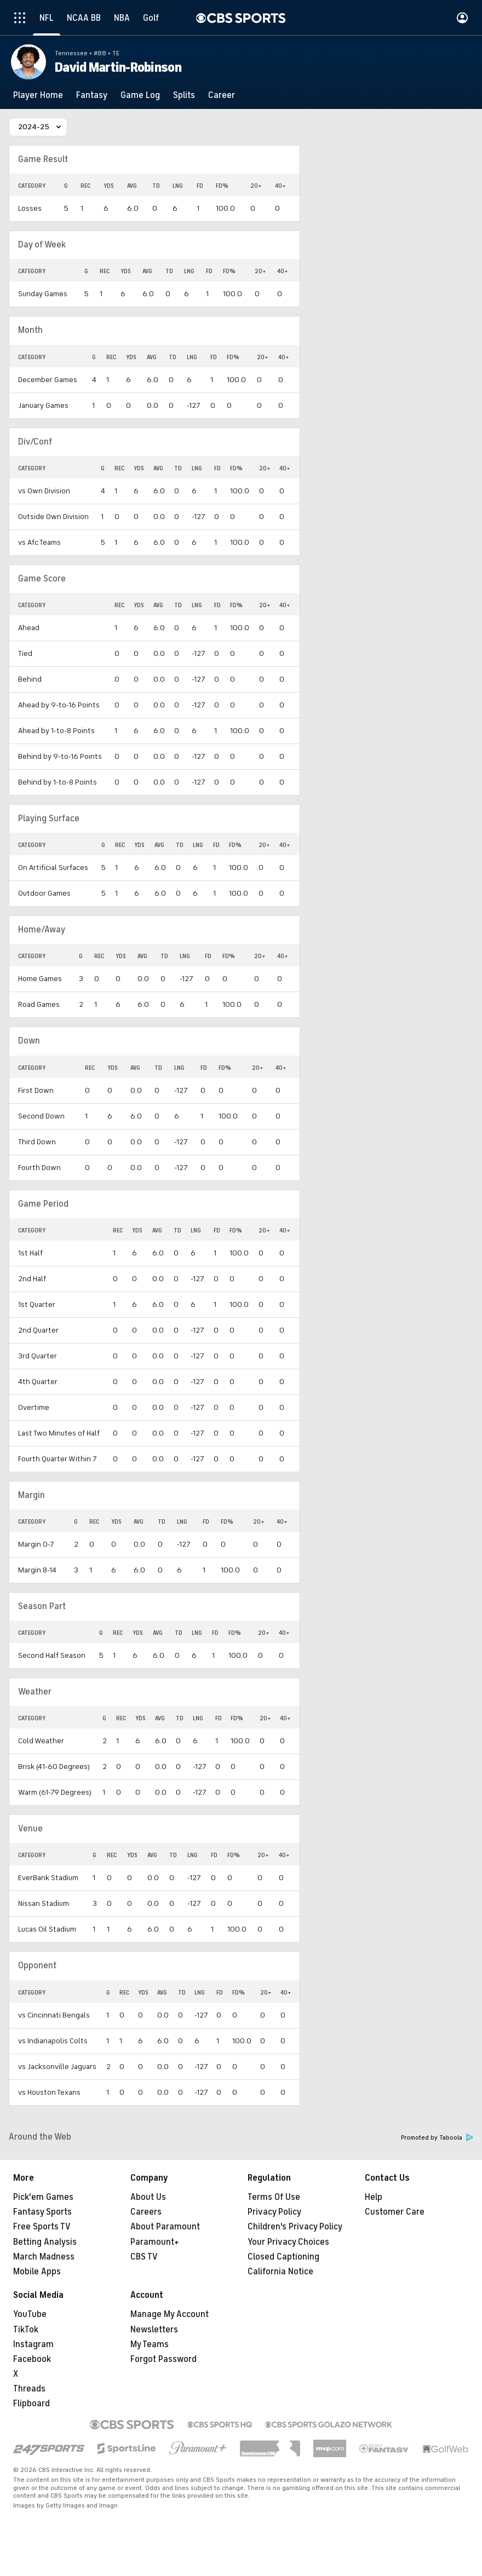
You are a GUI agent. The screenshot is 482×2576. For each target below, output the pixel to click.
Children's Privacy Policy (295, 2226)
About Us (148, 2197)
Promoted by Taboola (437, 2137)
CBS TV (144, 2256)
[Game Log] (140, 95)
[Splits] (184, 95)
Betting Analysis (45, 2242)
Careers (146, 2211)
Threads (29, 2388)
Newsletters (154, 2329)
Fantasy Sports (42, 2211)
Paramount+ (154, 2242)
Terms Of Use (274, 2197)
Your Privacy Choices (288, 2242)
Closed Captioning (283, 2256)
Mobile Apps (37, 2271)
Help (373, 2197)
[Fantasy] (92, 95)
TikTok (25, 2329)
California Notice (280, 2271)
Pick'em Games (43, 2197)
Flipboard (31, 2403)
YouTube (30, 2314)
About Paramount (165, 2226)
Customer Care (394, 2211)
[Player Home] (38, 95)
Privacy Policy (274, 2211)
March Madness (43, 2256)
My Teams (149, 2344)
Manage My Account (169, 2314)
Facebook (32, 2359)
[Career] (222, 95)
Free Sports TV (42, 2226)
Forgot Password (163, 2359)
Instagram (33, 2344)
